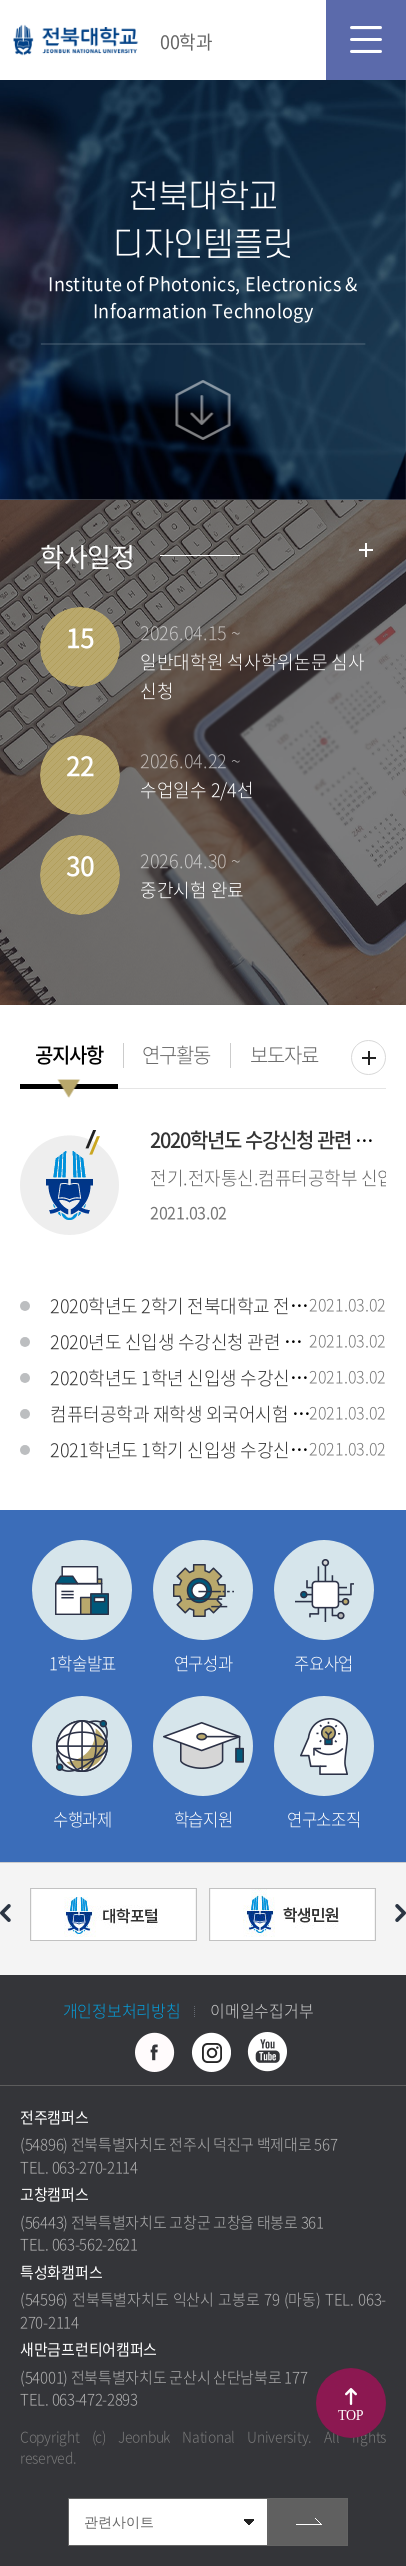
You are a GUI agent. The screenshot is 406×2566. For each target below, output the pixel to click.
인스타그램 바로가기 (211, 2052)
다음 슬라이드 (400, 1913)
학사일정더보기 (366, 550)
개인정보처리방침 (122, 2010)
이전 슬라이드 (5, 1913)
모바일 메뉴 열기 (366, 40)
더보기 (368, 1057)
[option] (113, 1919)
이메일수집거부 (261, 2010)
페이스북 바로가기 (155, 2052)
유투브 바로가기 (267, 2052)
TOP (350, 2415)
